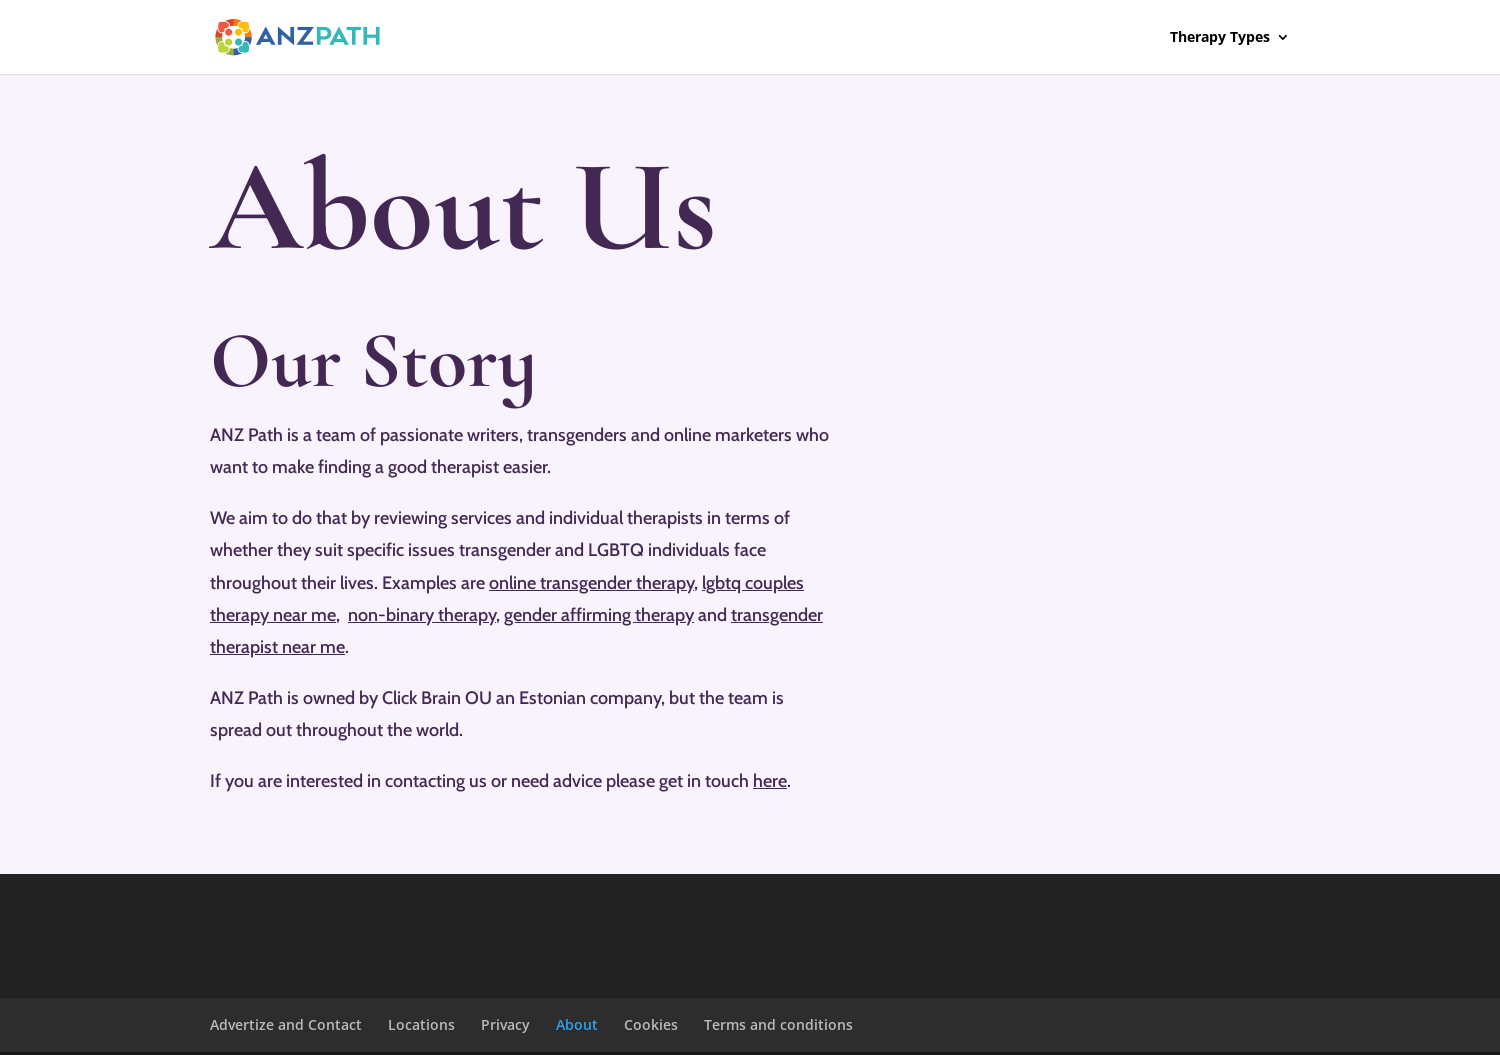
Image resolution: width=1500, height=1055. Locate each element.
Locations (421, 1024)
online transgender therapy (591, 583)
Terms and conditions (778, 1024)
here (770, 781)
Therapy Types (1220, 38)
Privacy (505, 1024)
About (577, 1024)
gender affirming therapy (599, 615)
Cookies (651, 1024)
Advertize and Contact (286, 1024)
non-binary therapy (422, 615)
